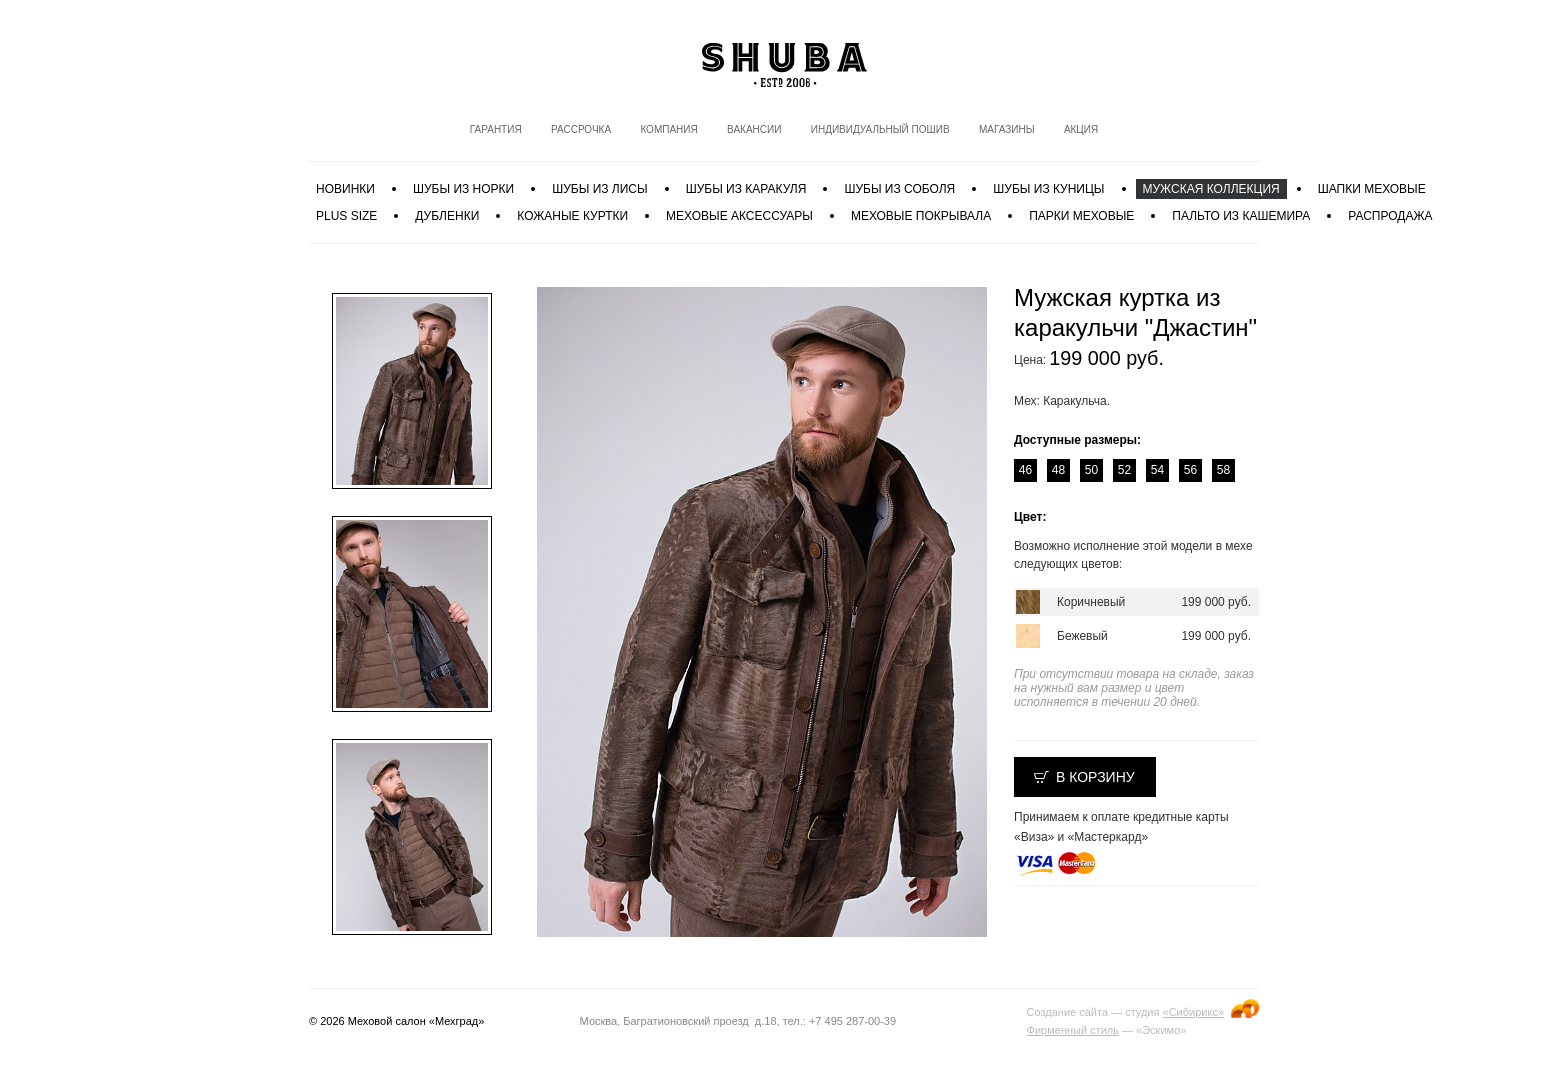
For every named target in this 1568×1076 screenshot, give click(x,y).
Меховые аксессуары (739, 216)
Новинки (345, 189)
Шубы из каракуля (746, 189)
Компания (668, 129)
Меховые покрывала (921, 216)
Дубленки (447, 216)
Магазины (1007, 129)
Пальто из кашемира (1241, 216)
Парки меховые (1081, 216)
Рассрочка (581, 129)
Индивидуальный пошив (880, 129)
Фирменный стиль (1073, 1030)
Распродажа (1390, 216)
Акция (1081, 129)
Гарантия (496, 129)
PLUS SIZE (346, 216)
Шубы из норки (463, 189)
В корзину (1095, 777)
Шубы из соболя (899, 189)
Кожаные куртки (572, 216)
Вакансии (754, 129)
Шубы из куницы (1048, 189)
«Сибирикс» (1193, 1012)
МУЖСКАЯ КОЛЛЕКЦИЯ (1211, 189)
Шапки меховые (1372, 189)
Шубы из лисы (599, 189)
